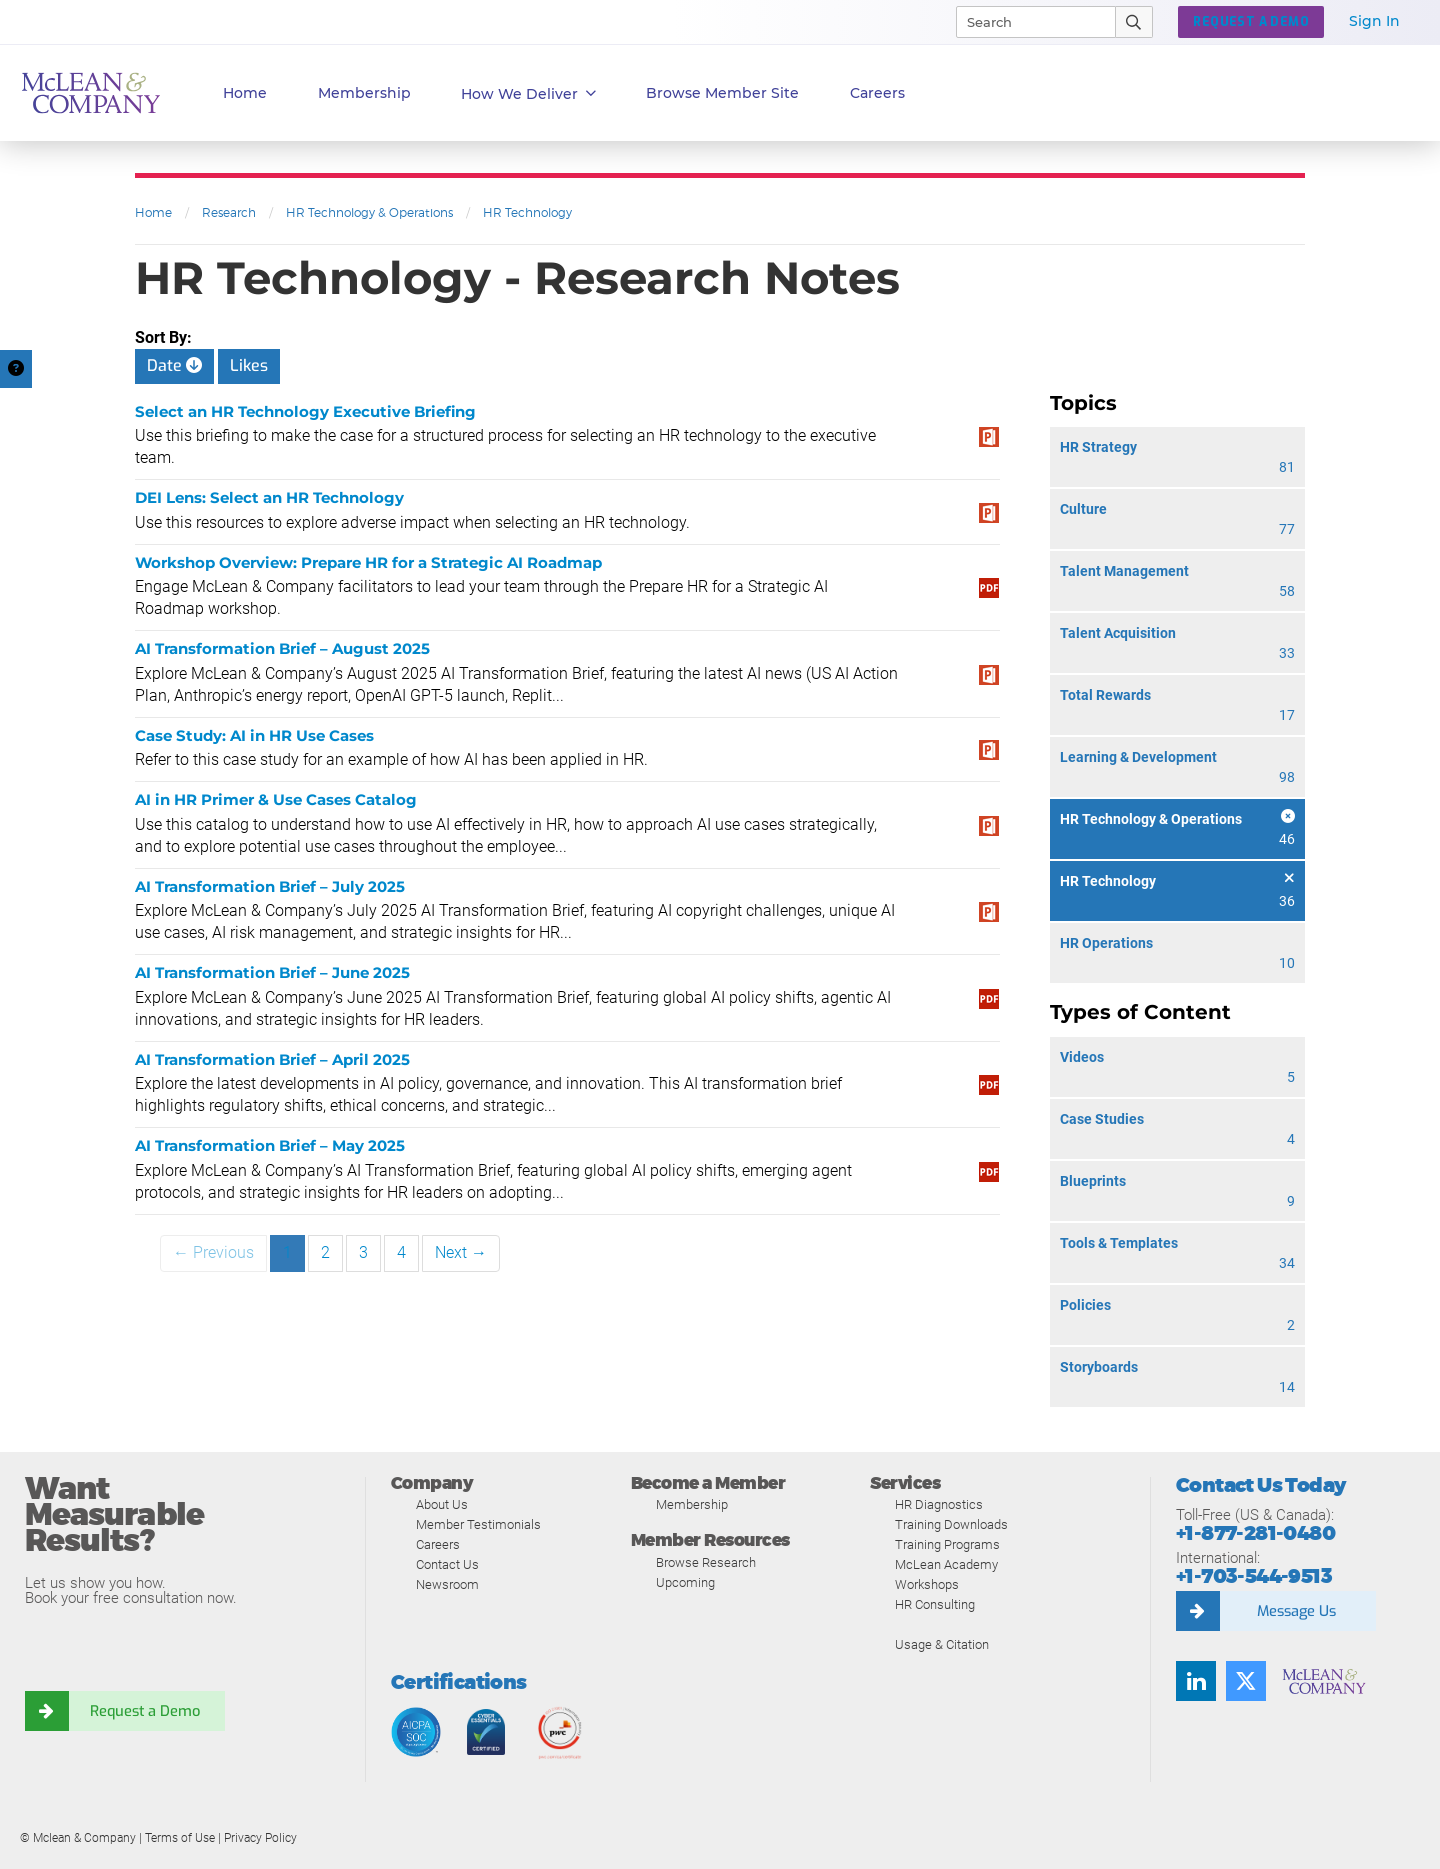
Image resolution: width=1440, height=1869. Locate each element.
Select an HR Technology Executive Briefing (305, 411)
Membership (364, 93)
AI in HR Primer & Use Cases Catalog (276, 799)
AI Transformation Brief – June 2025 (272, 972)
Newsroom (447, 1584)
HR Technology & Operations (369, 212)
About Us (442, 1504)
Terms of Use (180, 1838)
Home (245, 93)
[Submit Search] (1134, 22)
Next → (461, 1252)
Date (174, 365)
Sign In (1374, 21)
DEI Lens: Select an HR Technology (269, 497)
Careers (438, 1544)
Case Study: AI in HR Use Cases (254, 735)
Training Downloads (951, 1524)
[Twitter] (1246, 1681)
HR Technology (527, 212)
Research (229, 212)
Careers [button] (877, 93)
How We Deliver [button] (528, 94)
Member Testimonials (478, 1524)
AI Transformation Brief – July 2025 (270, 886)
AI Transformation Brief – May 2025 (270, 1145)
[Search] (1027, 22)
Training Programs (947, 1544)
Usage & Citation (942, 1644)
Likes (249, 365)
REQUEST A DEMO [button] (1251, 22)
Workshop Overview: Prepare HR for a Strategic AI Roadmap (368, 562)
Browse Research (706, 1562)
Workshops (927, 1584)
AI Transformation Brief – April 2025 (272, 1059)
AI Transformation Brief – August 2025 (282, 648)
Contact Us (447, 1564)
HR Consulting (935, 1604)
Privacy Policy (260, 1838)
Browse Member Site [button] (722, 93)
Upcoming (685, 1582)
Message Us (1296, 1611)
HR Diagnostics (939, 1504)
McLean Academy (946, 1564)
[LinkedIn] (1196, 1681)
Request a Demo (145, 1711)
